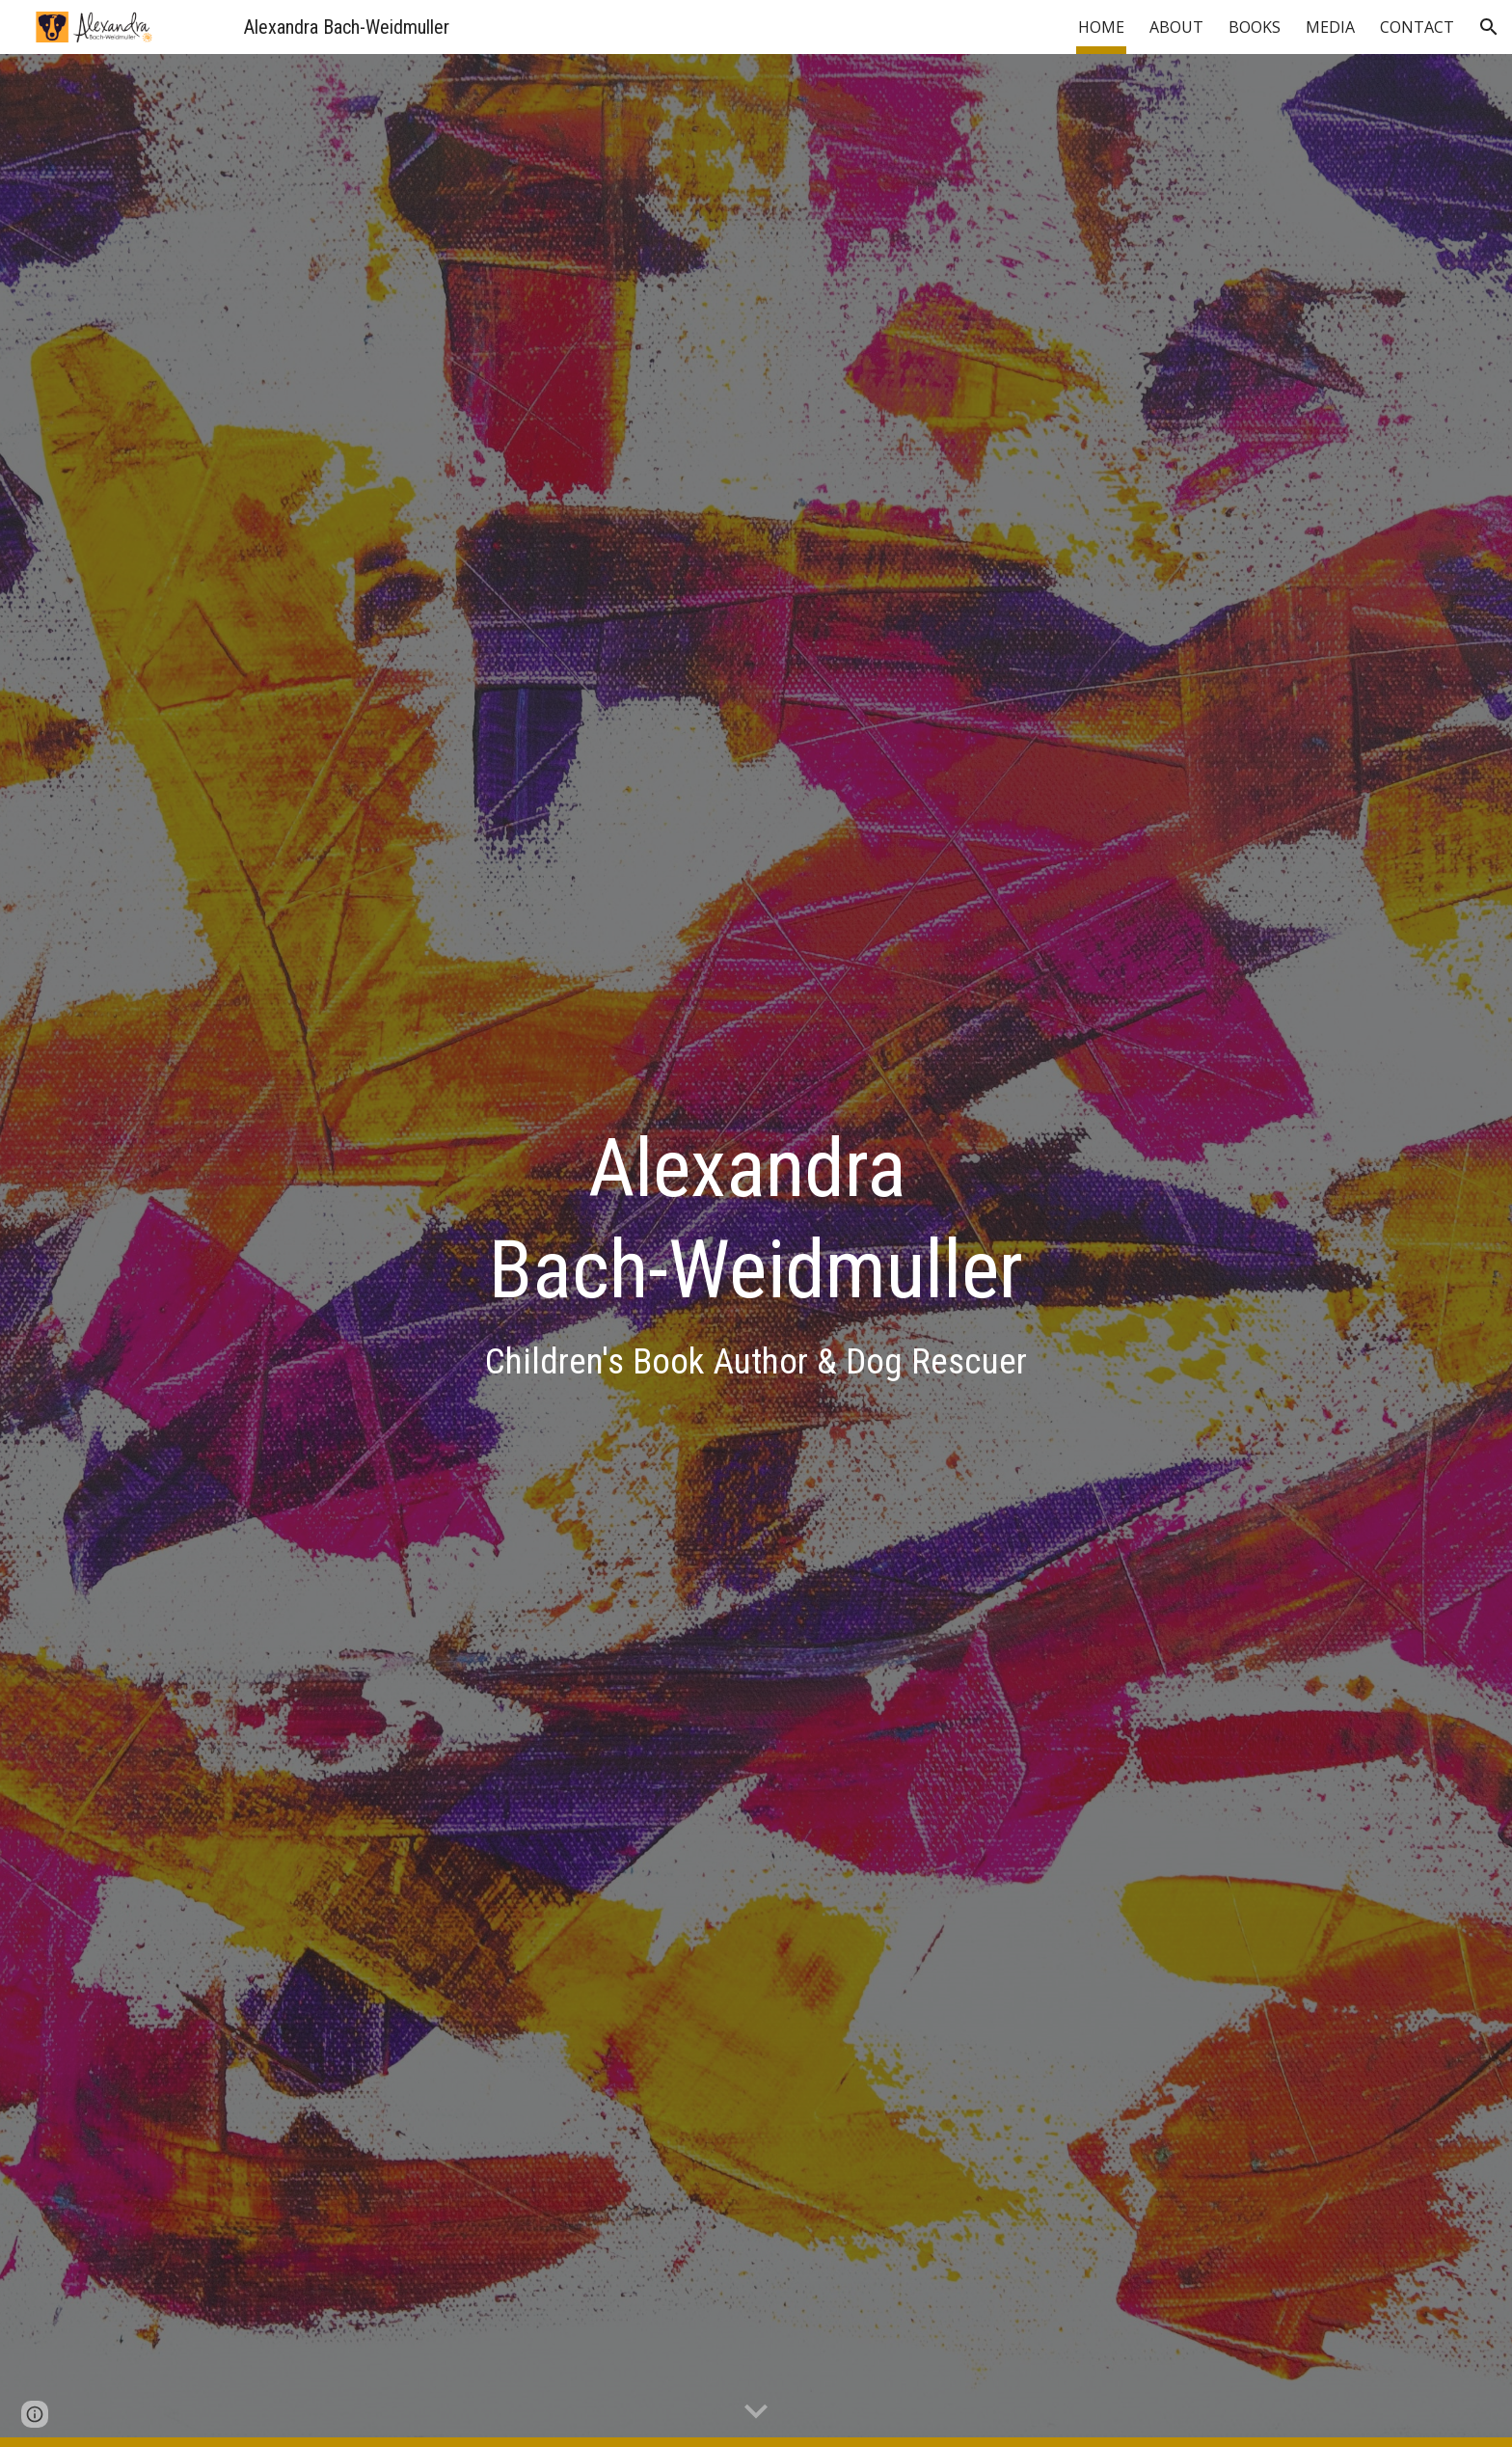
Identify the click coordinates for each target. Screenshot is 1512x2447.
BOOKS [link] (1254, 27)
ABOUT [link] (1176, 27)
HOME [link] (1101, 27)
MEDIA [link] (1330, 27)
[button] (1489, 27)
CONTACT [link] (1417, 27)
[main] (756, 1250)
